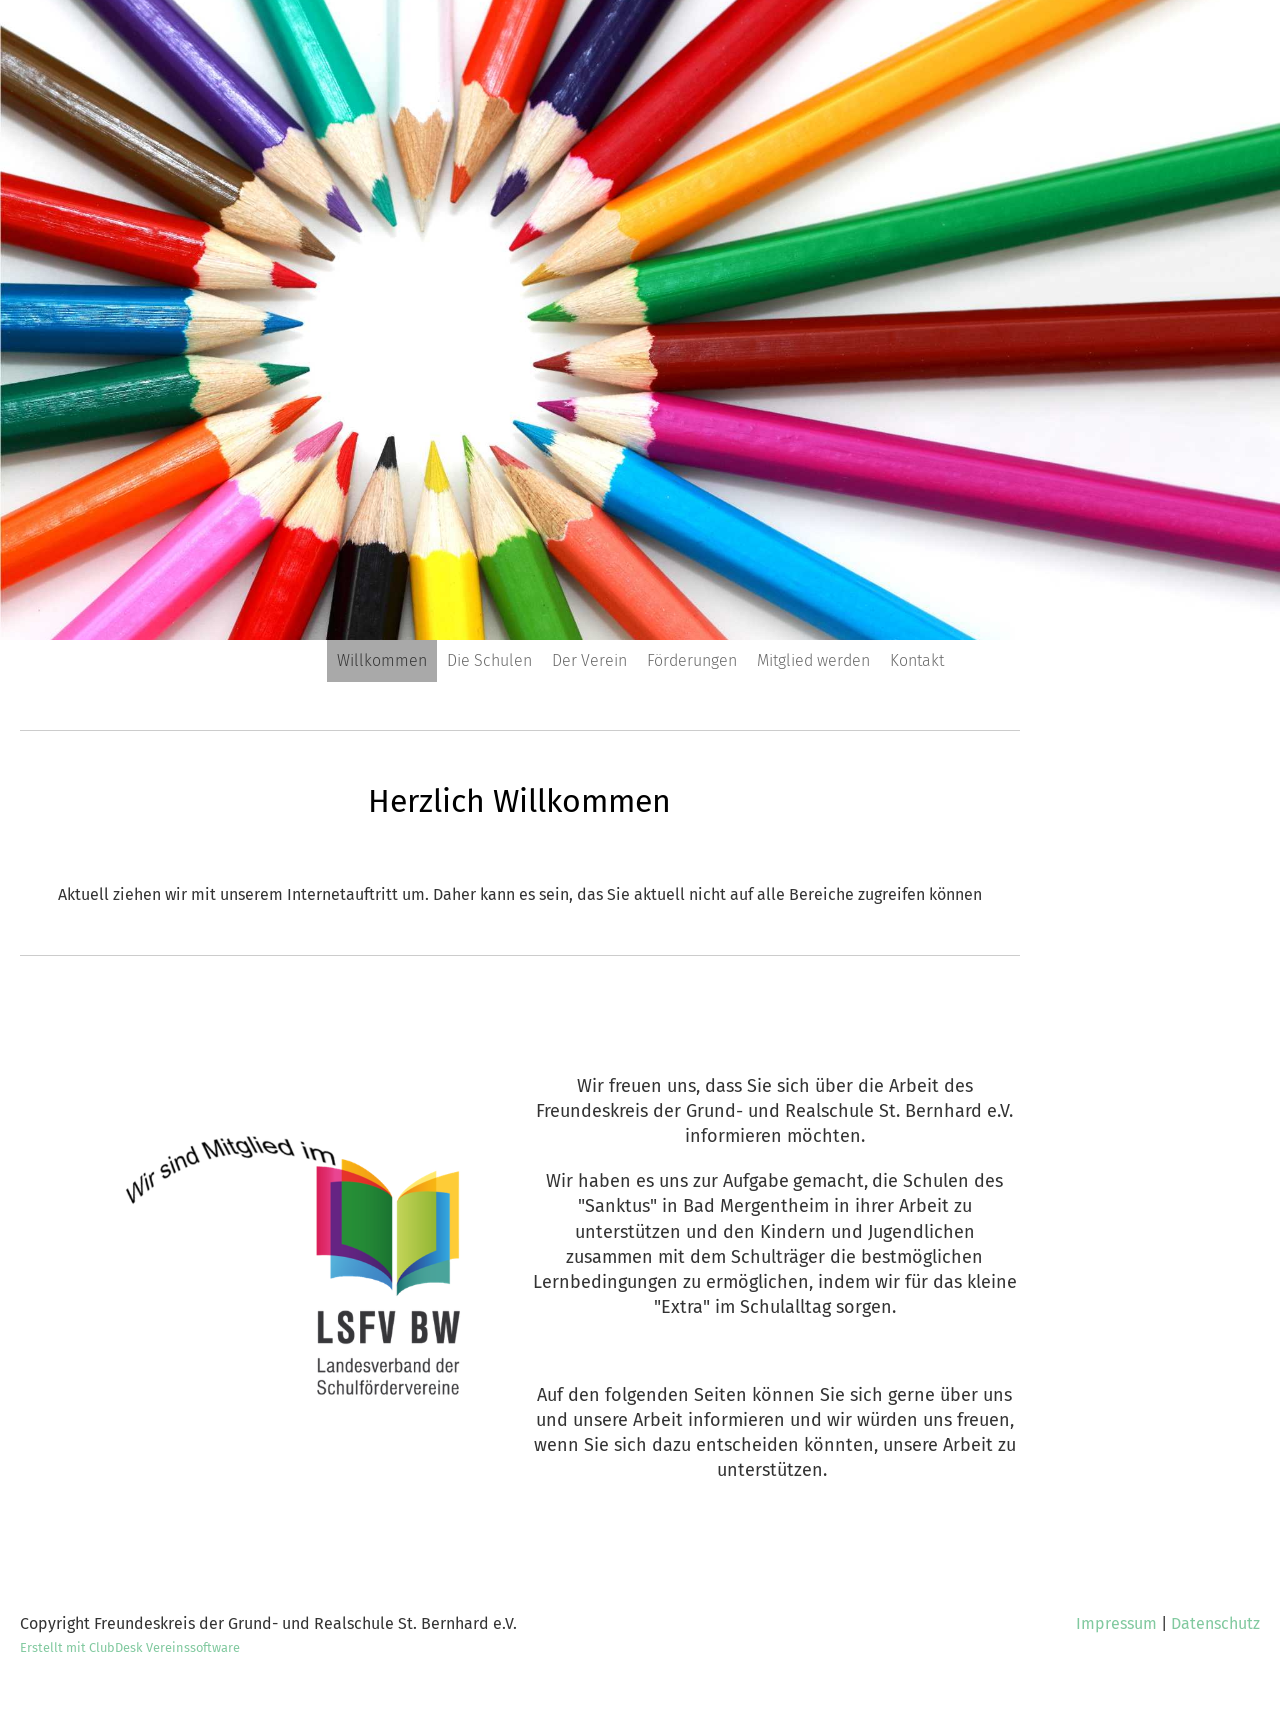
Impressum (1116, 1623)
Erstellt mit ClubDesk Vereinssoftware (130, 1647)
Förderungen (692, 660)
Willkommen (382, 660)
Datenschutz (1215, 1623)
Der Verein (589, 660)
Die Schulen (489, 660)
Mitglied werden (813, 660)
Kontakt (917, 660)
